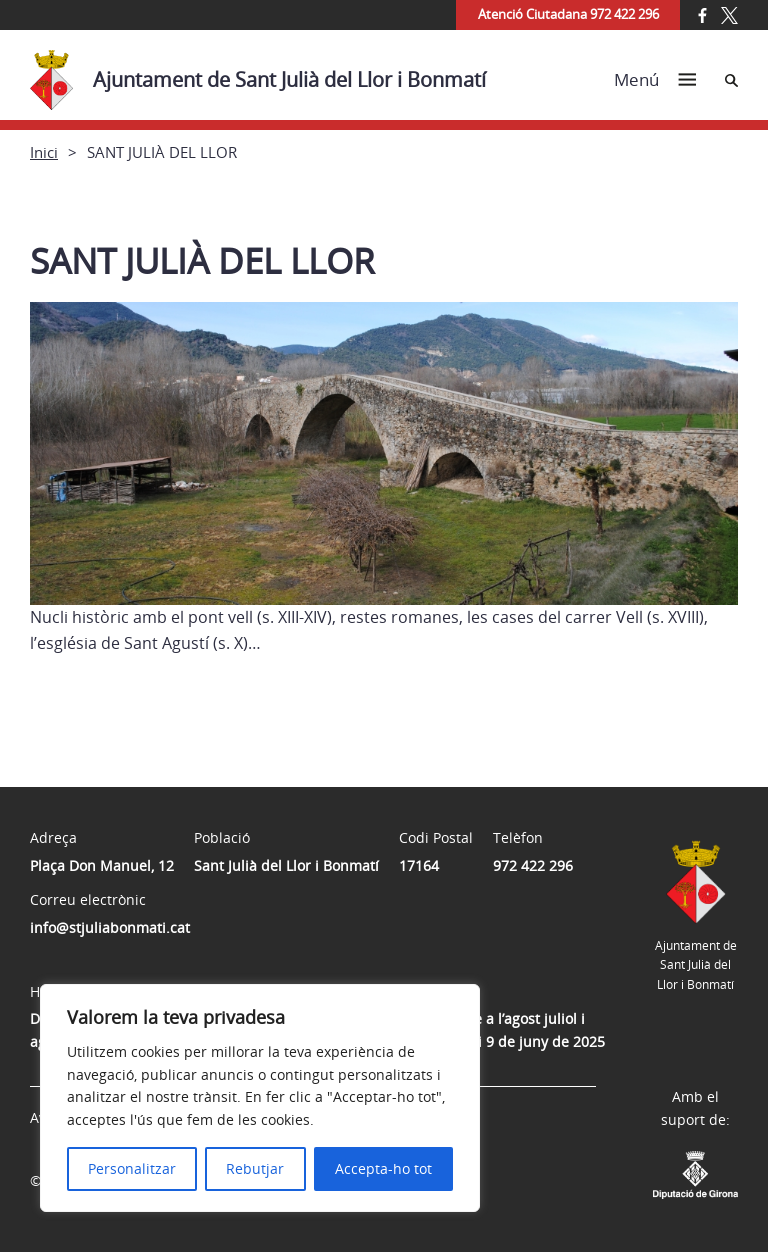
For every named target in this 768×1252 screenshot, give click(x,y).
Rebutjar (255, 1168)
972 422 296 (533, 865)
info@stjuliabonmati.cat (110, 927)
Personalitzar (132, 1168)
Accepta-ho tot (383, 1168)
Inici (44, 152)
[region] (260, 1098)
